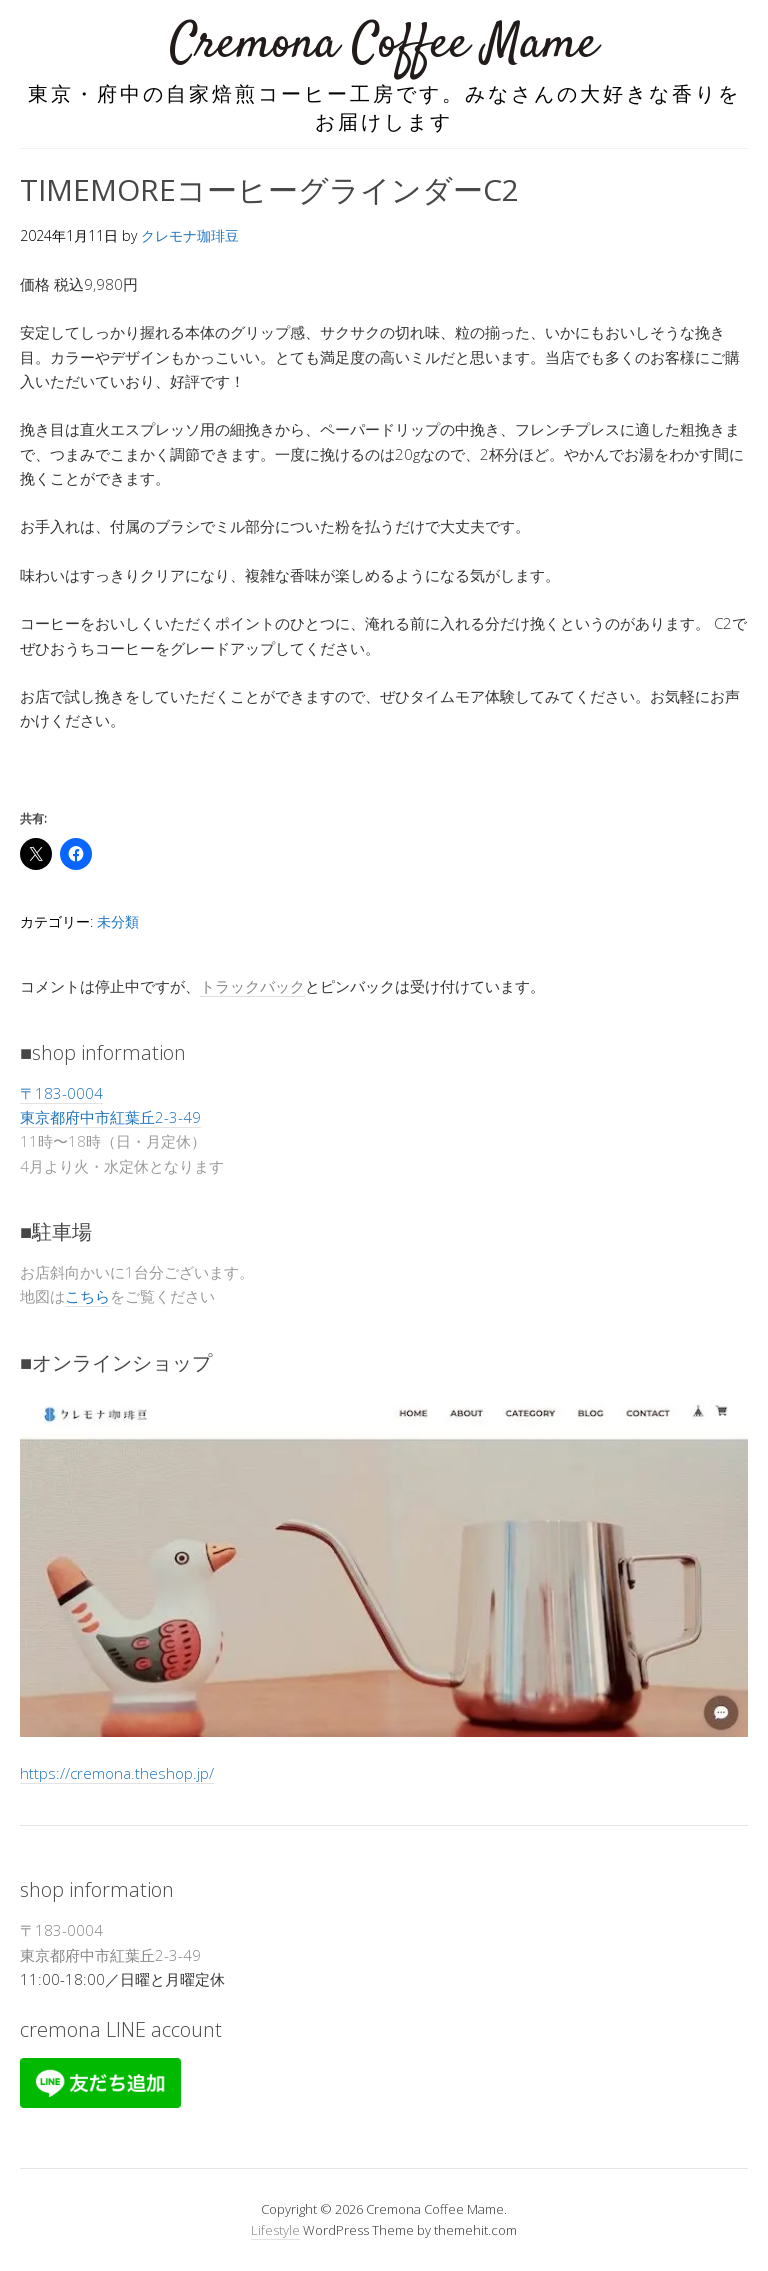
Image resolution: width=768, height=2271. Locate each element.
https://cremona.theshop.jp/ (117, 1773)
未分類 (118, 921)
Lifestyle (275, 2230)
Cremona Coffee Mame (384, 44)
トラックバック (252, 986)
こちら (87, 1296)
